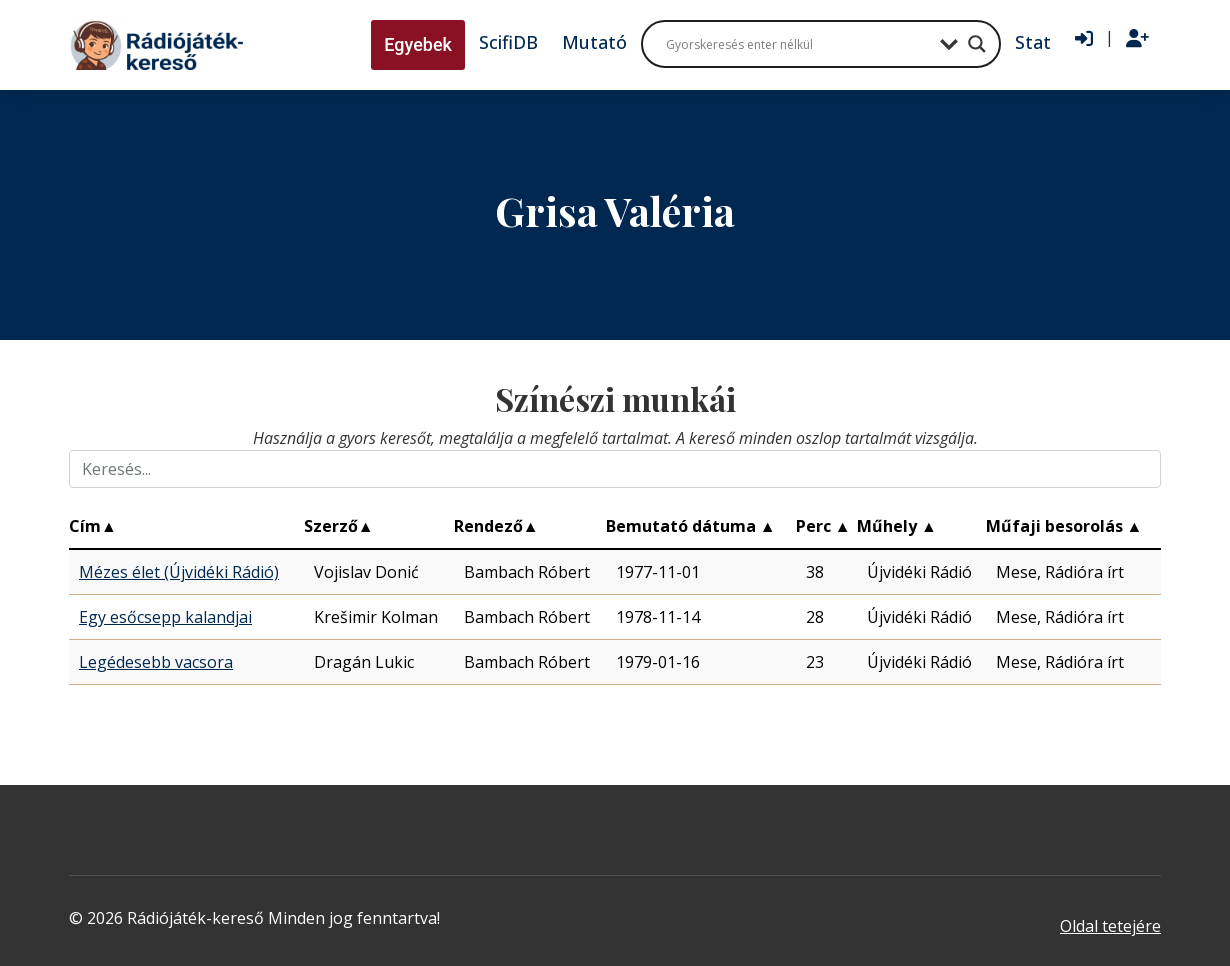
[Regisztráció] (1137, 39)
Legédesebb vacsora (156, 662)
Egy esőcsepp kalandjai (165, 617)
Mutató (594, 42)
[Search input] (798, 44)
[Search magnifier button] (977, 44)
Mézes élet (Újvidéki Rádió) (179, 572)
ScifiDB (508, 42)
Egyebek (418, 44)
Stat (1033, 42)
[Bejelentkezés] (1084, 39)
